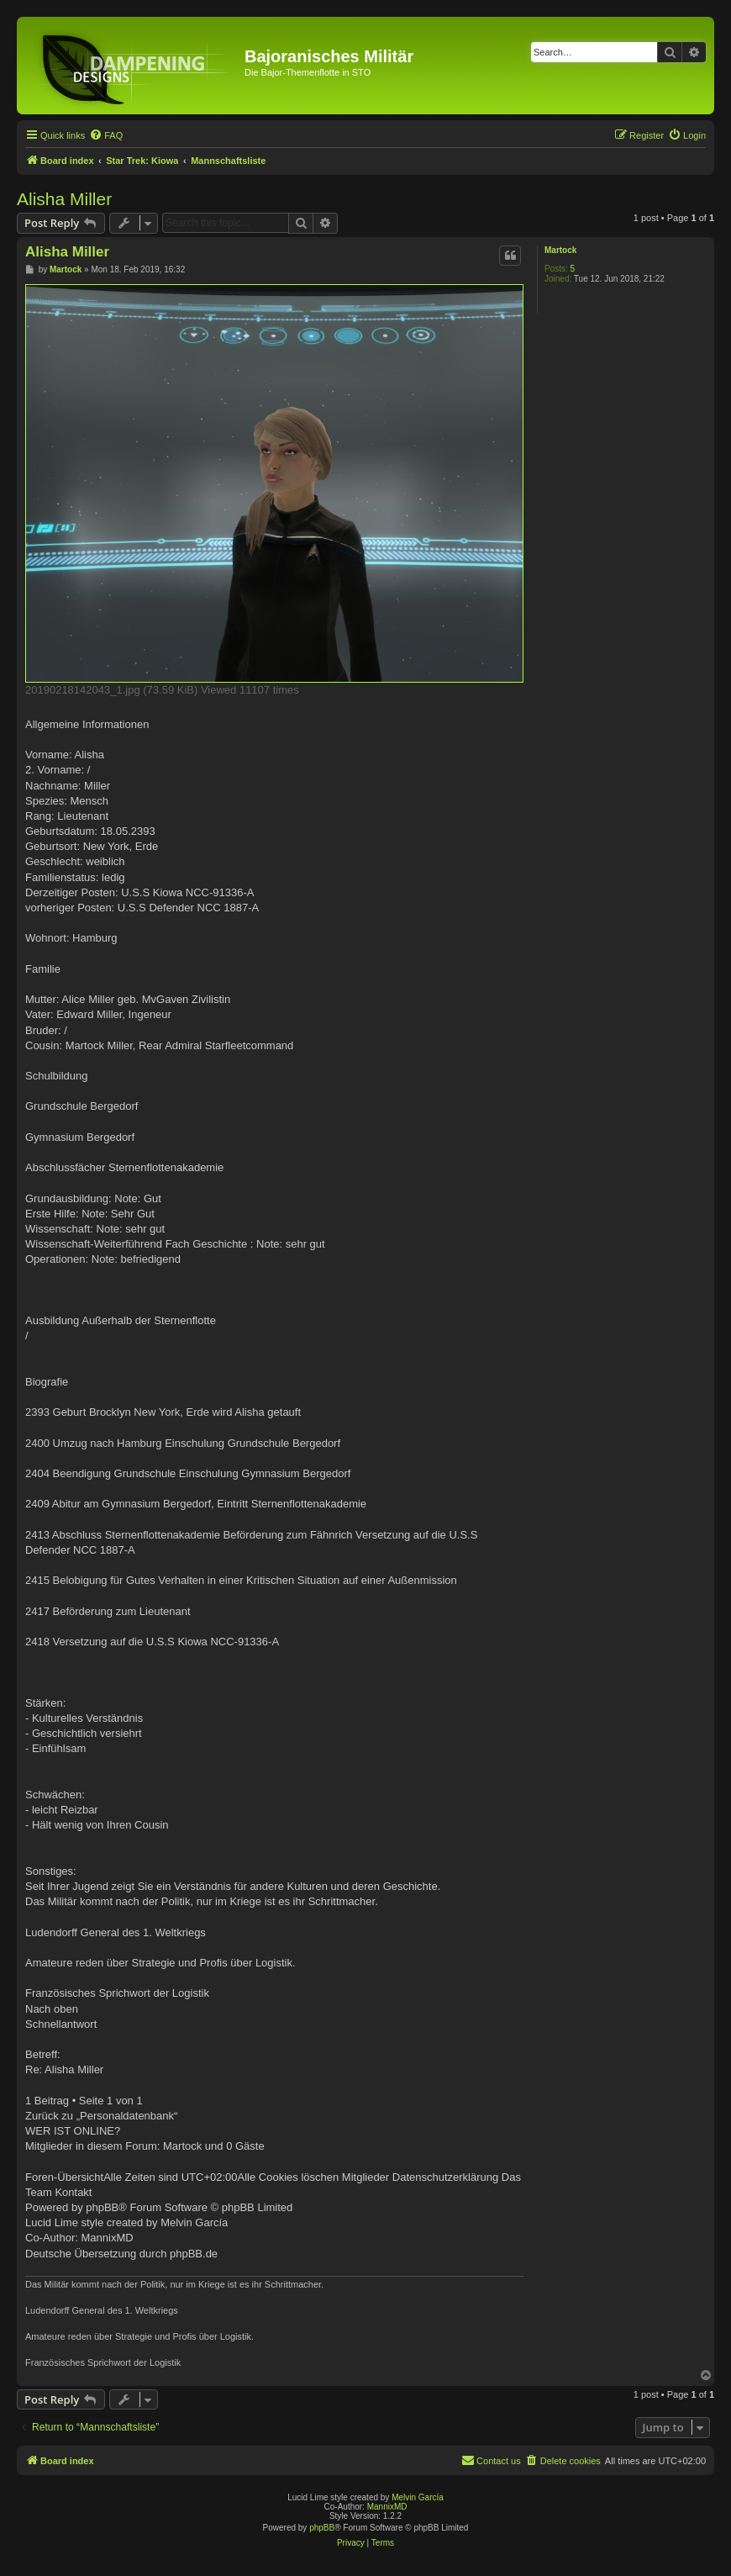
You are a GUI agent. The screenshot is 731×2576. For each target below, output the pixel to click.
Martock (560, 250)
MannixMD (387, 2506)
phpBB (321, 2527)
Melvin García (418, 2497)
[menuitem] (106, 135)
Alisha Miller (64, 199)
